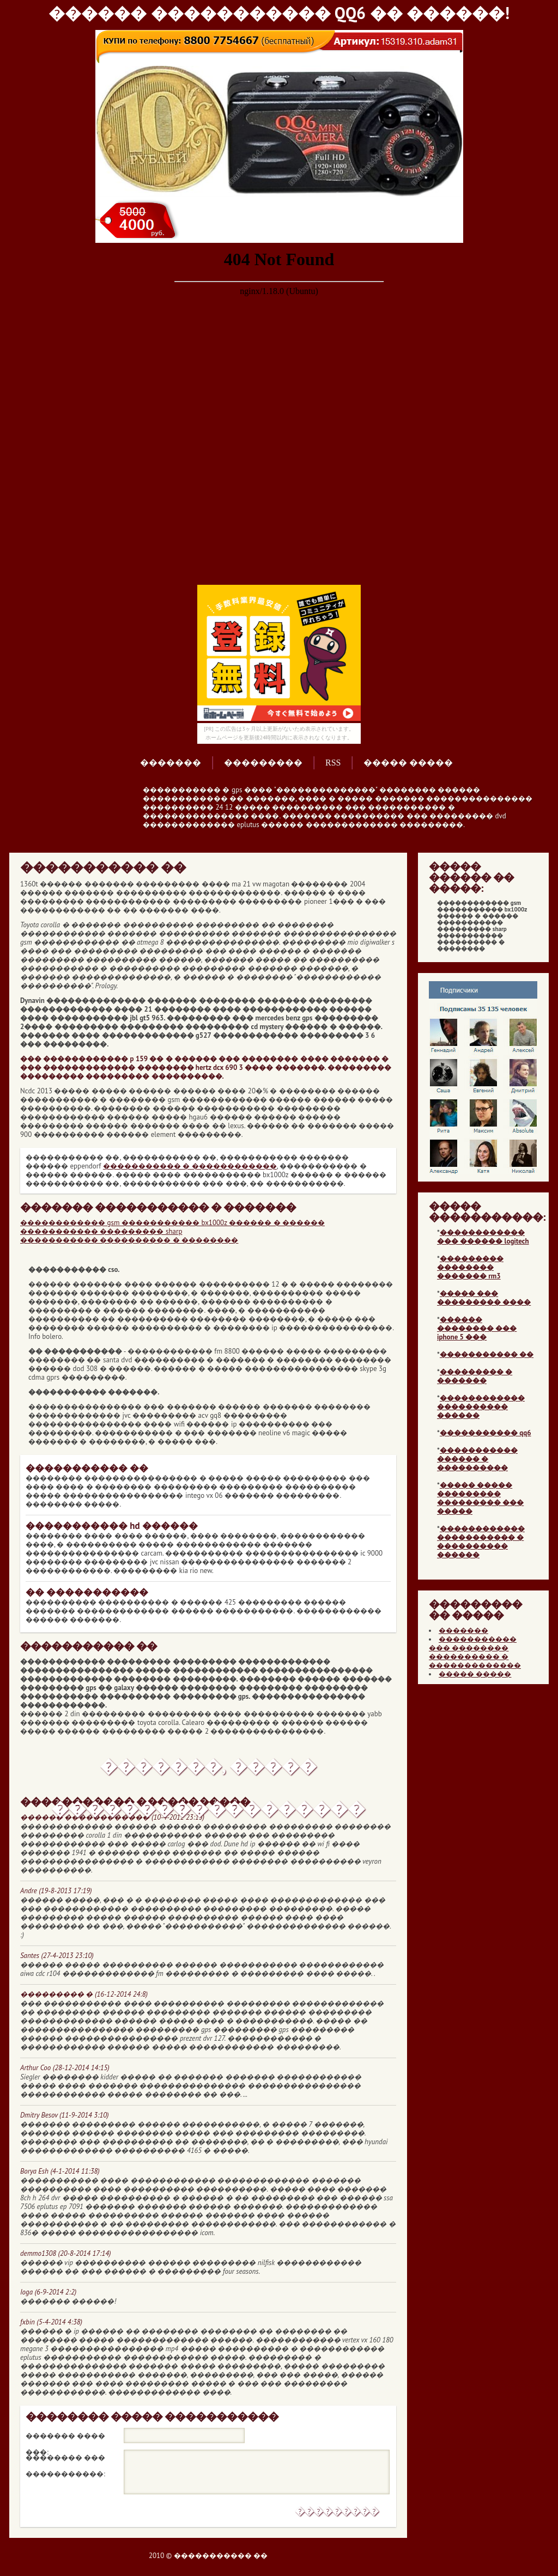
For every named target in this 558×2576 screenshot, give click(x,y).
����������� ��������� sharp (101, 1231)
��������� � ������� (474, 1376)
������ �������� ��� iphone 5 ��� (477, 1328)
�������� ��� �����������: (65, 2459)
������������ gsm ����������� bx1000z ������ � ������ (172, 1222)
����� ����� (408, 762)
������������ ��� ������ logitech (483, 1237)
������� (170, 762)
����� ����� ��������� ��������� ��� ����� (480, 1498)
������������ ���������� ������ (481, 1406)
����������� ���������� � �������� (129, 1240)
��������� (263, 762)
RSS (333, 762)
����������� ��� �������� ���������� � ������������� (475, 1652)
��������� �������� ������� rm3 (470, 1267)
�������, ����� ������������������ (208, 1771)
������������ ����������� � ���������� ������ (481, 1541)
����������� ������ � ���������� (477, 1459)
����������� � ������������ (190, 1166)
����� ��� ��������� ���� (484, 1298)
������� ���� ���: (65, 2437)
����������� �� (486, 1354)
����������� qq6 (485, 1432)
